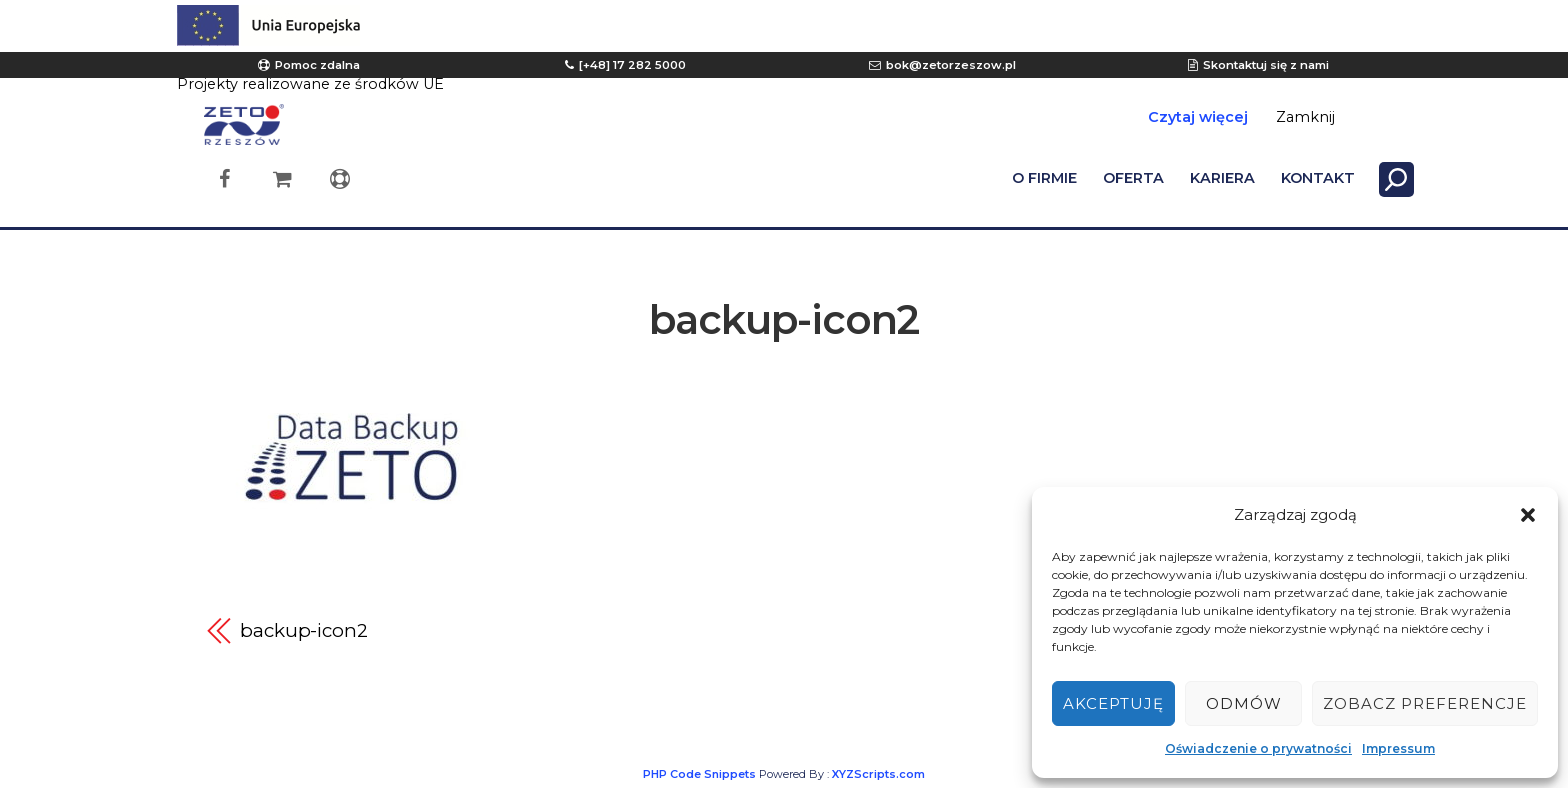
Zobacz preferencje (1425, 703)
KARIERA (1222, 178)
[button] (1528, 515)
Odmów (1244, 703)
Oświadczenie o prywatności (1258, 748)
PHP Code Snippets (699, 774)
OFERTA (1133, 178)
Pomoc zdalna (317, 65)
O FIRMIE (1044, 178)
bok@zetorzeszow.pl (951, 65)
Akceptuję (1113, 703)
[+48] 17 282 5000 (632, 65)
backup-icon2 (784, 319)
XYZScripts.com (878, 774)
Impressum (1398, 748)
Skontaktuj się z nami (1266, 65)
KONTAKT (1318, 178)
